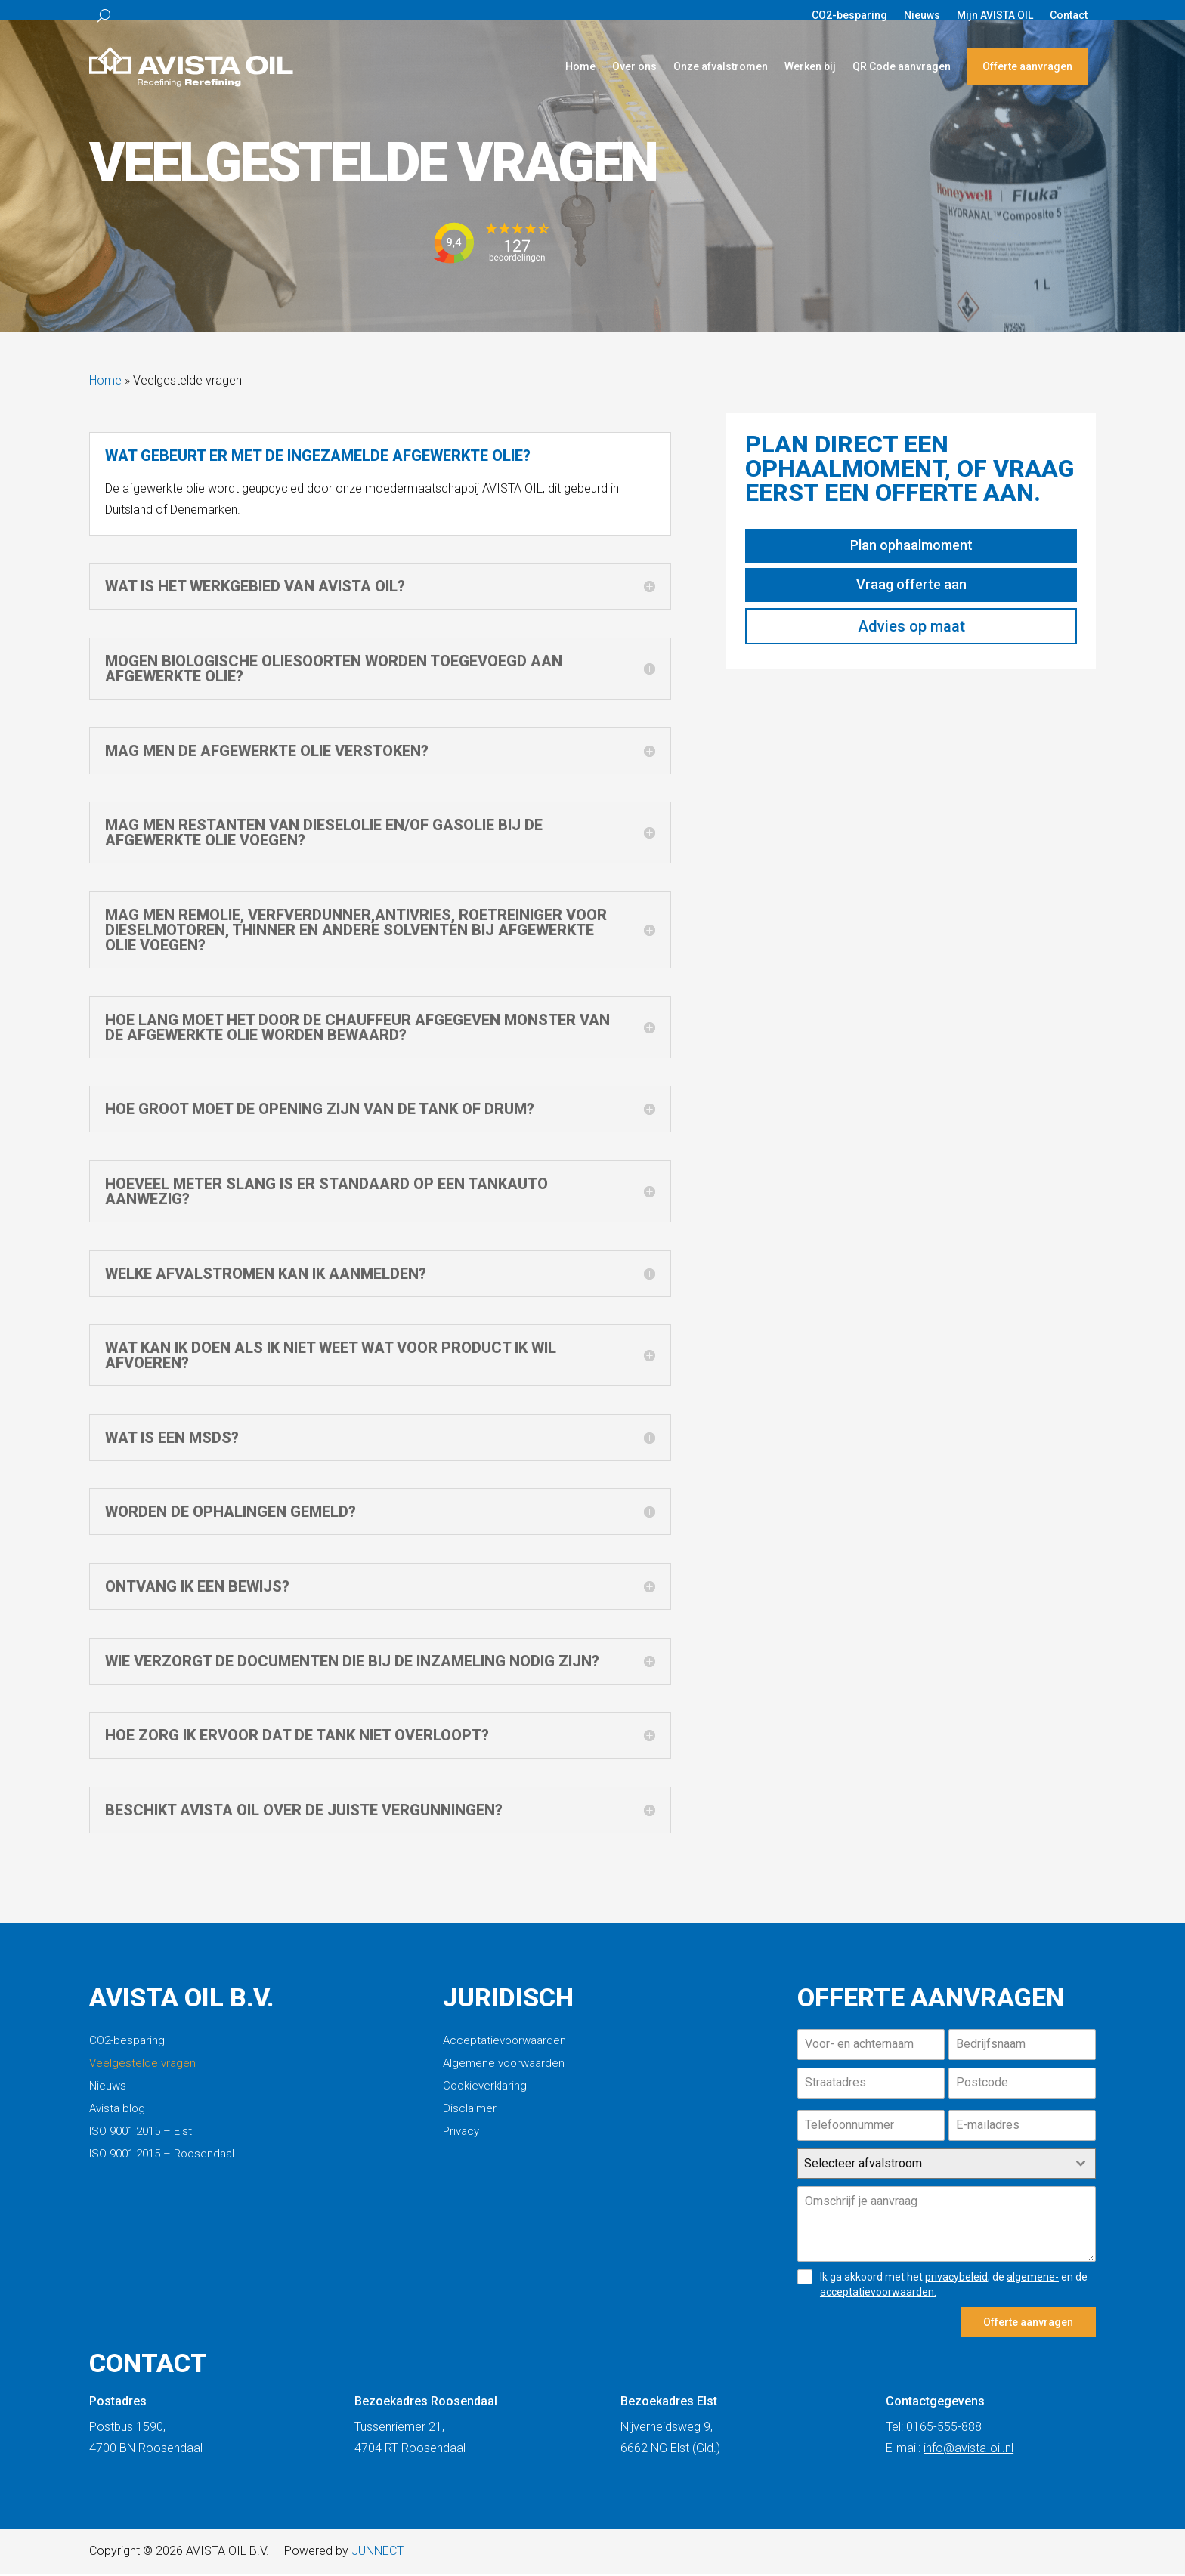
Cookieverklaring (485, 2094)
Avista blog (117, 2117)
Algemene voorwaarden (504, 2071)
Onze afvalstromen (720, 66)
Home (580, 66)
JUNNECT (377, 2553)
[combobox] (946, 2171)
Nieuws (922, 15)
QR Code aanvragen (901, 66)
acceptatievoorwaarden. (878, 2299)
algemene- (1033, 2284)
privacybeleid (956, 2284)
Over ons (634, 66)
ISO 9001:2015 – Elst (140, 2139)
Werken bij (810, 66)
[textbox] (932, 2171)
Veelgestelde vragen (142, 2071)
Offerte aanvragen (1027, 66)
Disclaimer (470, 2117)
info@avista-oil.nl (968, 2450)
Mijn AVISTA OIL (995, 15)
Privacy (461, 2139)
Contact (1069, 15)
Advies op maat (911, 634)
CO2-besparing (849, 15)
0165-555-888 (944, 2429)
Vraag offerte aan (911, 592)
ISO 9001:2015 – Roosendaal (161, 2162)
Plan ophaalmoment (911, 553)
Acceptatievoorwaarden (504, 2049)
